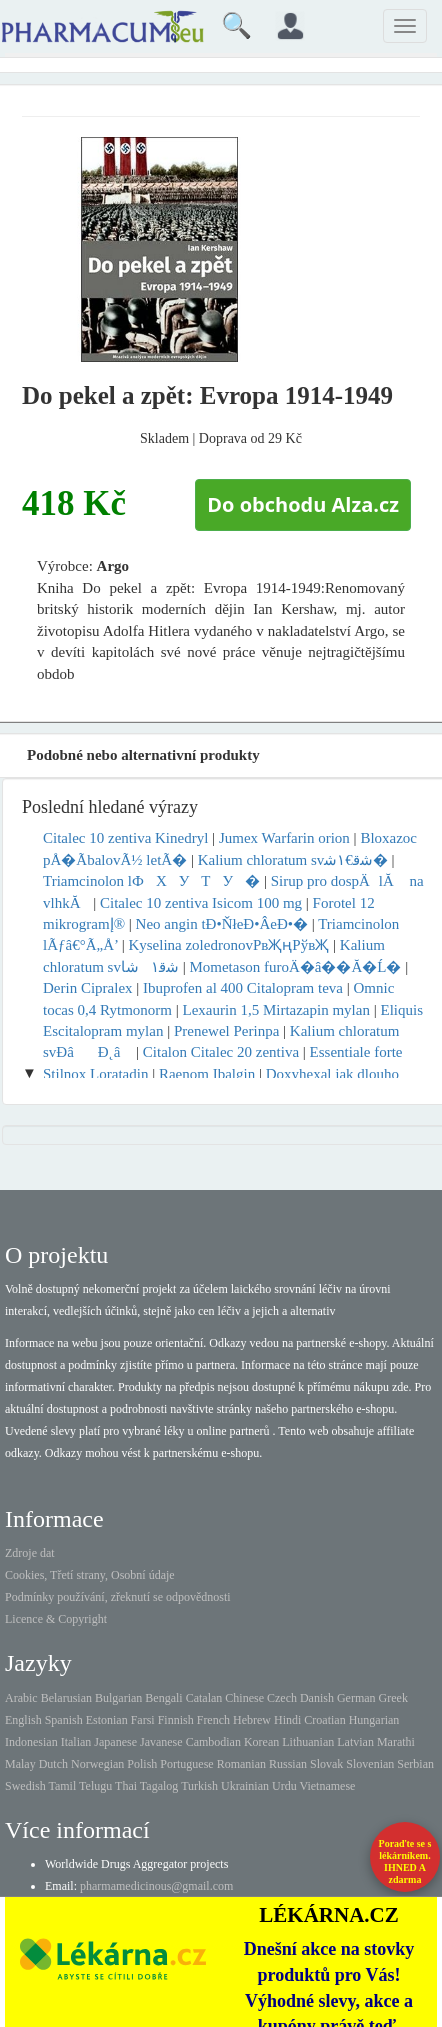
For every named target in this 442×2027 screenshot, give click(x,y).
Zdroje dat (30, 1553)
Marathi (396, 1742)
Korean (261, 1742)
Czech (282, 1698)
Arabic (21, 1698)
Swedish (25, 1786)
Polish (142, 1764)
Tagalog (159, 1786)
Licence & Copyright (56, 1619)
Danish (317, 1698)
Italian (76, 1742)
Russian (288, 1764)
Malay (20, 1764)
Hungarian (374, 1720)
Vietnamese (328, 1786)
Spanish (64, 1720)
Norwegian (97, 1764)
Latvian (355, 1742)
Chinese (244, 1698)
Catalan (204, 1698)
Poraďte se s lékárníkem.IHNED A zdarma (405, 1861)
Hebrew (252, 1720)
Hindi (287, 1720)
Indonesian (31, 1742)
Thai (126, 1786)
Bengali (163, 1698)
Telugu (95, 1786)
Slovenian (370, 1764)
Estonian (107, 1720)
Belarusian (66, 1698)
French (213, 1720)
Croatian (324, 1720)
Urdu (284, 1786)
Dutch (53, 1764)
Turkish (199, 1786)
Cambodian (213, 1742)
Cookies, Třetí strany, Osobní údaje (90, 1575)
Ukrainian (245, 1786)
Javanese (161, 1742)
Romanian (241, 1764)
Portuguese (186, 1764)
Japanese (115, 1742)
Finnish (176, 1720)
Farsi (143, 1720)
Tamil (62, 1786)
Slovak (326, 1764)
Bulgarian (118, 1698)
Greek (393, 1698)
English (23, 1720)
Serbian (415, 1764)
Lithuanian (308, 1742)
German (356, 1698)
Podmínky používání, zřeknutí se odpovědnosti (118, 1597)
